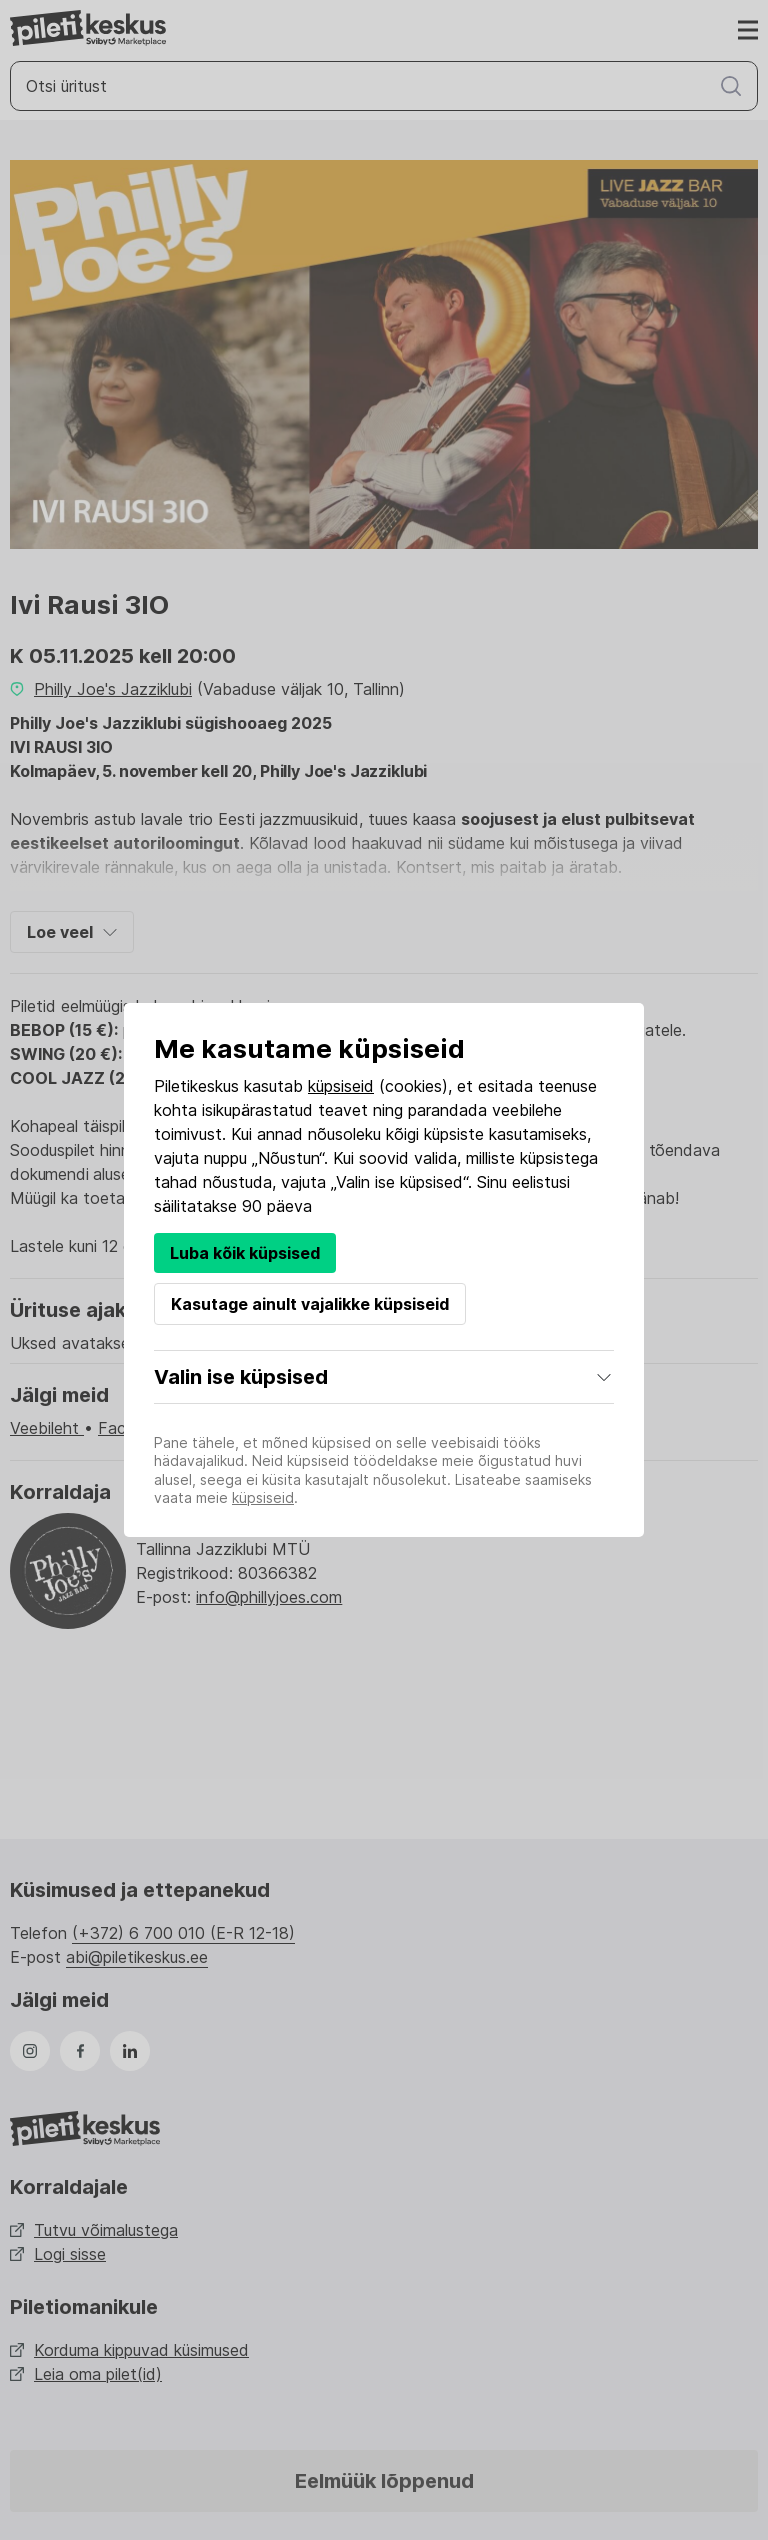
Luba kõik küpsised (245, 1253)
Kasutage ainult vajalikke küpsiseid (310, 1304)
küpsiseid (341, 1086)
